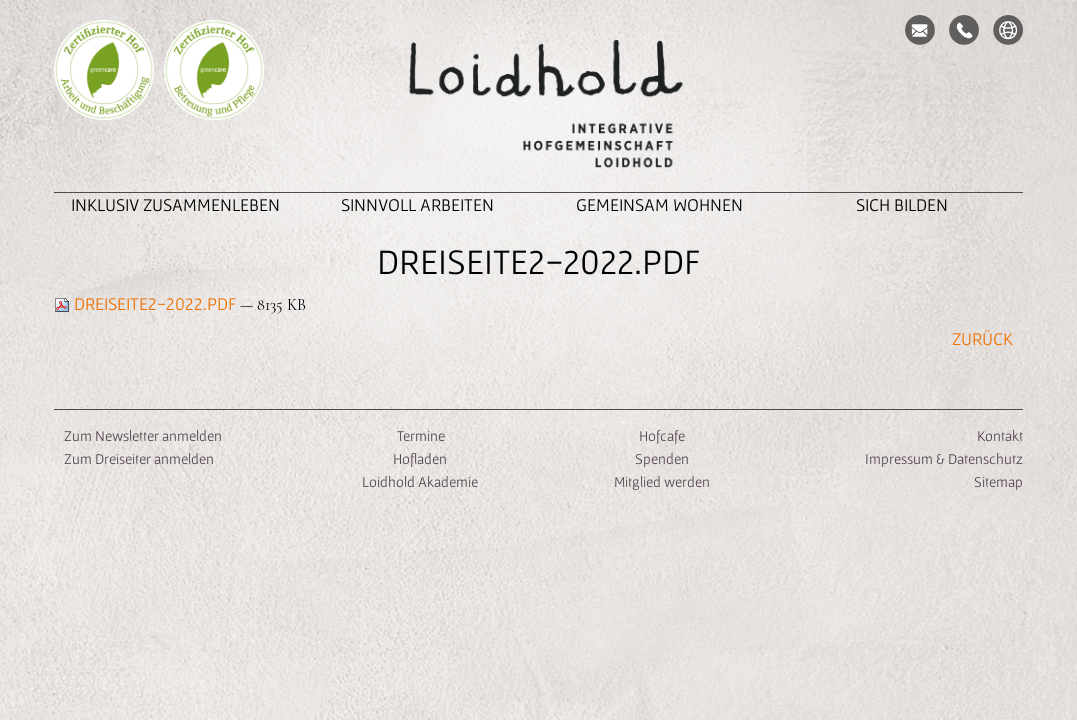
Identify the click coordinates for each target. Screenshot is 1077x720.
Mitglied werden (662, 481)
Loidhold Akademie (420, 481)
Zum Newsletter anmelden (143, 435)
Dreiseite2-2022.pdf (147, 303)
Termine (419, 435)
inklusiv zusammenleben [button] (175, 204)
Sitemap (998, 481)
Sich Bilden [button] (902, 204)
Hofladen (420, 458)
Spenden (662, 458)
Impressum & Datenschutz (944, 458)
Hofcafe (662, 435)
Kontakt (1000, 435)
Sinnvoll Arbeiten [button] (417, 204)
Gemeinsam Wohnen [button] (659, 204)
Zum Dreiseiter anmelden (139, 458)
